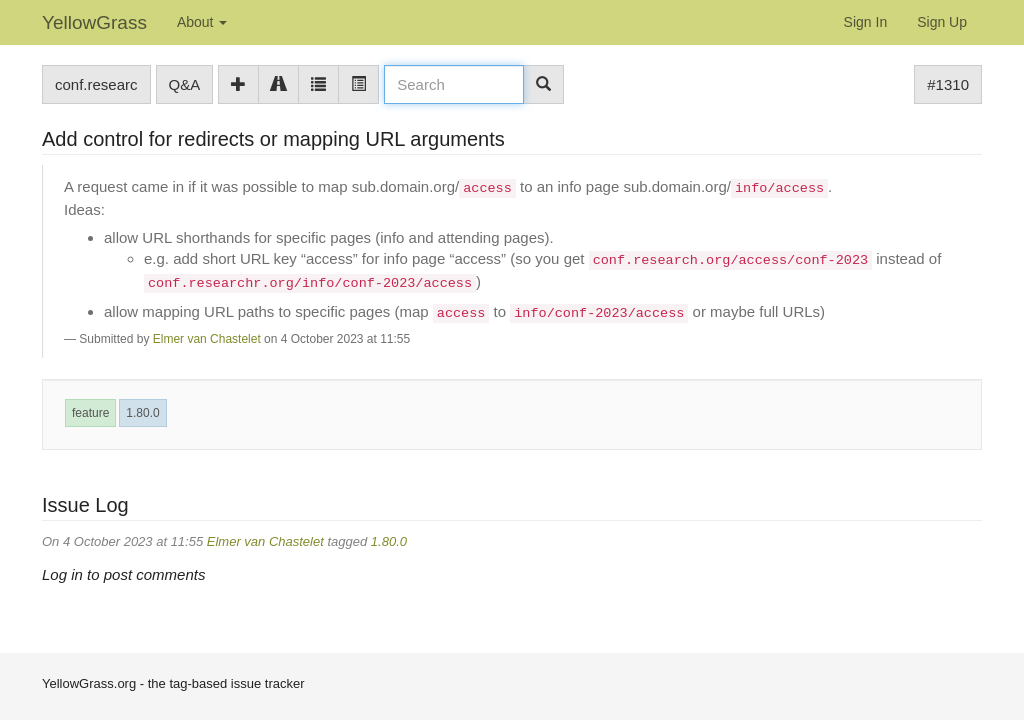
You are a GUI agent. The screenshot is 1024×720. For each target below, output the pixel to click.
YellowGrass (94, 22)
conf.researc (96, 84)
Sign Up (942, 22)
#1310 (948, 84)
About (202, 22)
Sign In (866, 22)
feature (90, 413)
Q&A (185, 84)
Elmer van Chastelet (207, 339)
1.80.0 (142, 413)
